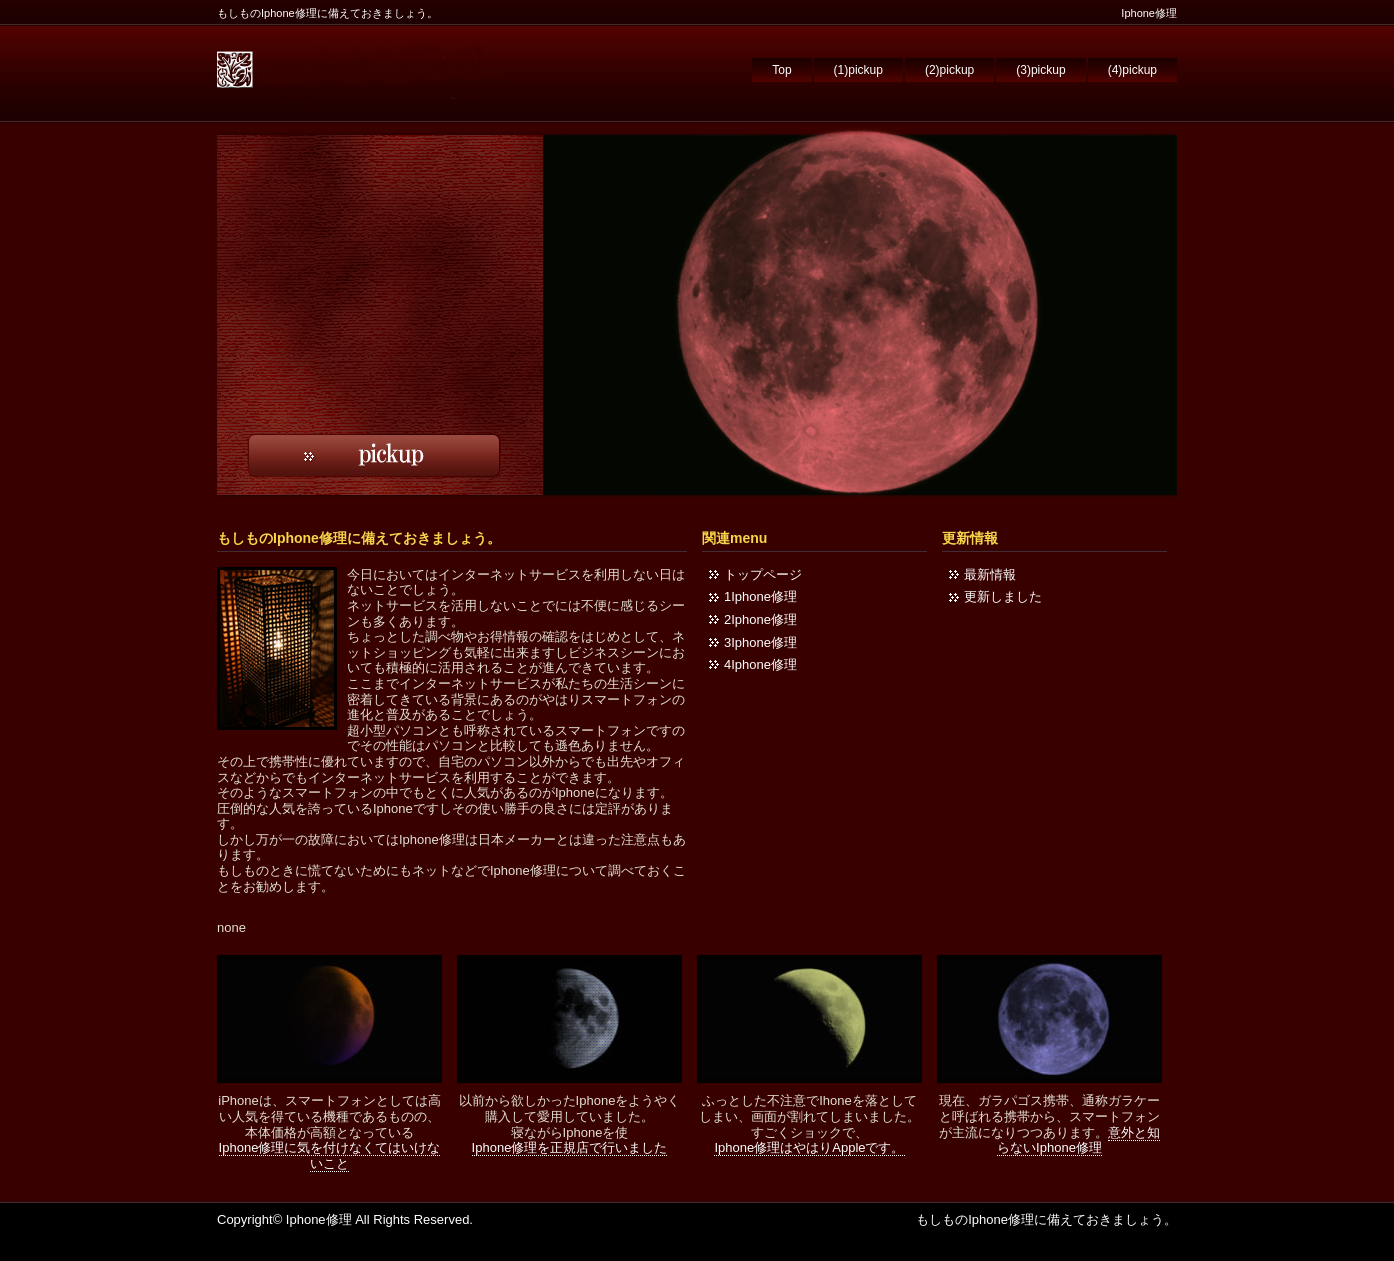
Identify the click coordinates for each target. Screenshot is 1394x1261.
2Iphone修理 (760, 619)
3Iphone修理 (760, 642)
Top (781, 70)
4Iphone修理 (760, 664)
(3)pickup (1040, 70)
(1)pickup (858, 70)
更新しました (1003, 596)
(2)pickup (949, 70)
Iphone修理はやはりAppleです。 (809, 1147)
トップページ (763, 574)
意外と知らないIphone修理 (1078, 1140)
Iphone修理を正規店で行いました (570, 1147)
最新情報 (990, 574)
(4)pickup (1132, 70)
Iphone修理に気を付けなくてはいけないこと (330, 1155)
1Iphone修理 (760, 596)
